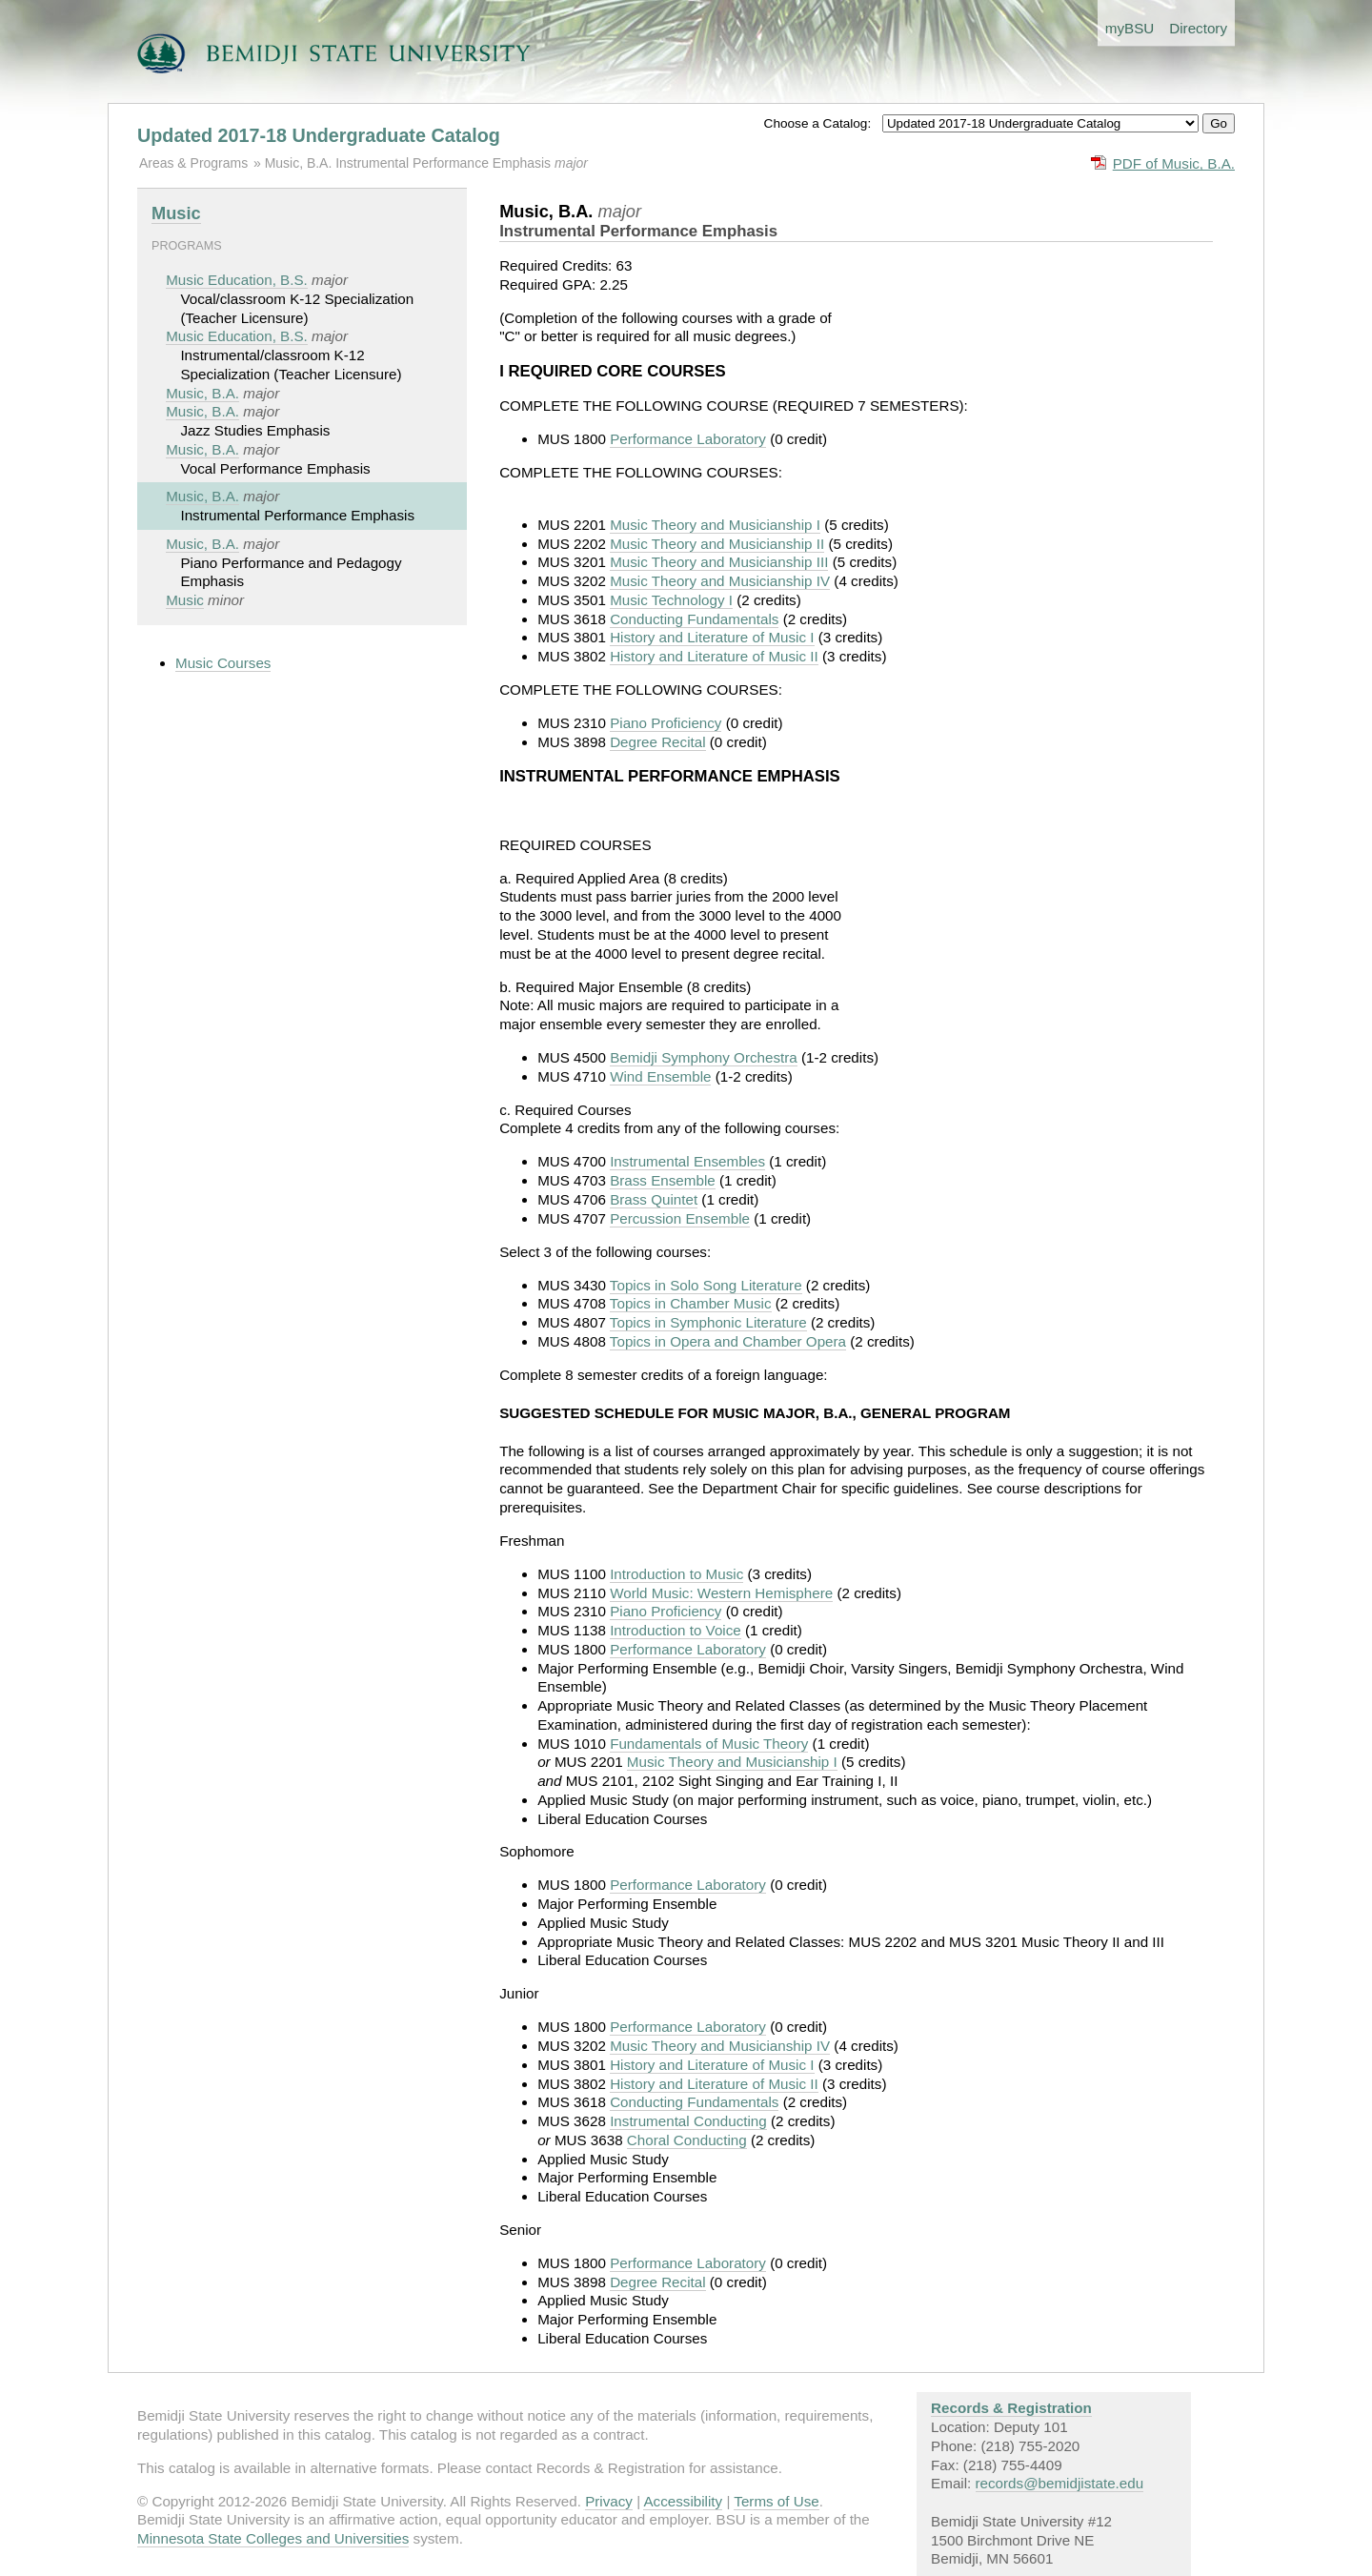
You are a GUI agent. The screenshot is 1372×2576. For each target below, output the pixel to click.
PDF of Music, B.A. (1174, 163)
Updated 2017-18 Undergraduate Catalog (318, 135)
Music (176, 213)
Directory (1198, 28)
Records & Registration (1011, 2408)
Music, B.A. (202, 393)
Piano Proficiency (665, 723)
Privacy (609, 2501)
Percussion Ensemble (680, 1218)
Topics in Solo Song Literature (706, 1285)
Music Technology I (671, 600)
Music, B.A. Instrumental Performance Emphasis (410, 163)
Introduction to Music (676, 1574)
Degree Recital (657, 742)
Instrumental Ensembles (687, 1161)
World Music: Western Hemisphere (721, 1593)
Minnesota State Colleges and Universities (273, 2538)
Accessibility (682, 2501)
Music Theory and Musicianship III (719, 562)
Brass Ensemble (663, 1180)
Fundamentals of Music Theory (709, 1743)
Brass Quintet (653, 1199)
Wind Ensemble (660, 1076)
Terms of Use (776, 2501)
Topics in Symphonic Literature (708, 1322)
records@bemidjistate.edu (1060, 2483)
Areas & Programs (193, 163)
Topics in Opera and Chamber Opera (728, 1341)
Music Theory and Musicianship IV (720, 581)
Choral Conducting (687, 2140)
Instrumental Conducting (688, 2121)
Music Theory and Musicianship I (715, 525)
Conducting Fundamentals (694, 619)
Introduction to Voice (675, 1630)
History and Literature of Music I (712, 637)
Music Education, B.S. (237, 280)
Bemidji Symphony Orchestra (703, 1057)
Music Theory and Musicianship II (717, 544)
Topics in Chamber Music (691, 1303)
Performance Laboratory (688, 439)
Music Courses (223, 663)
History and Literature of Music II (714, 656)
